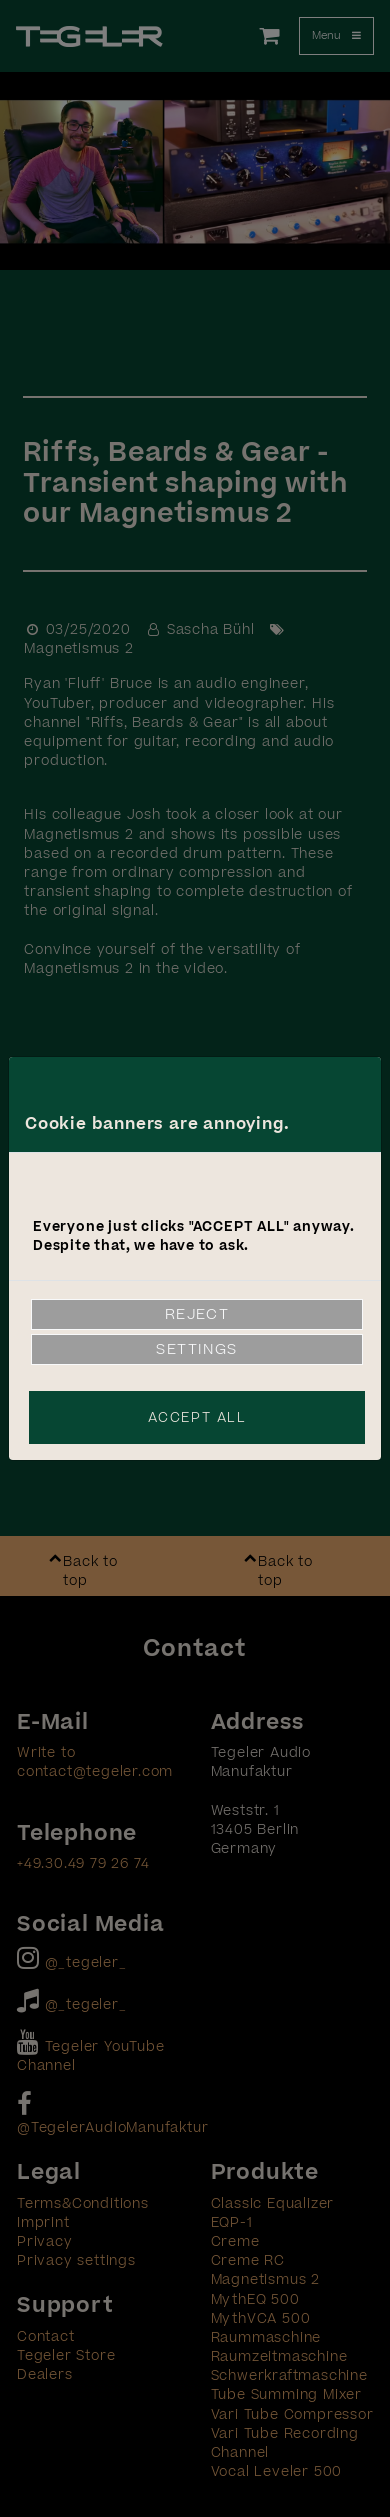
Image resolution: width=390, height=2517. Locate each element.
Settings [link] (197, 1349)
